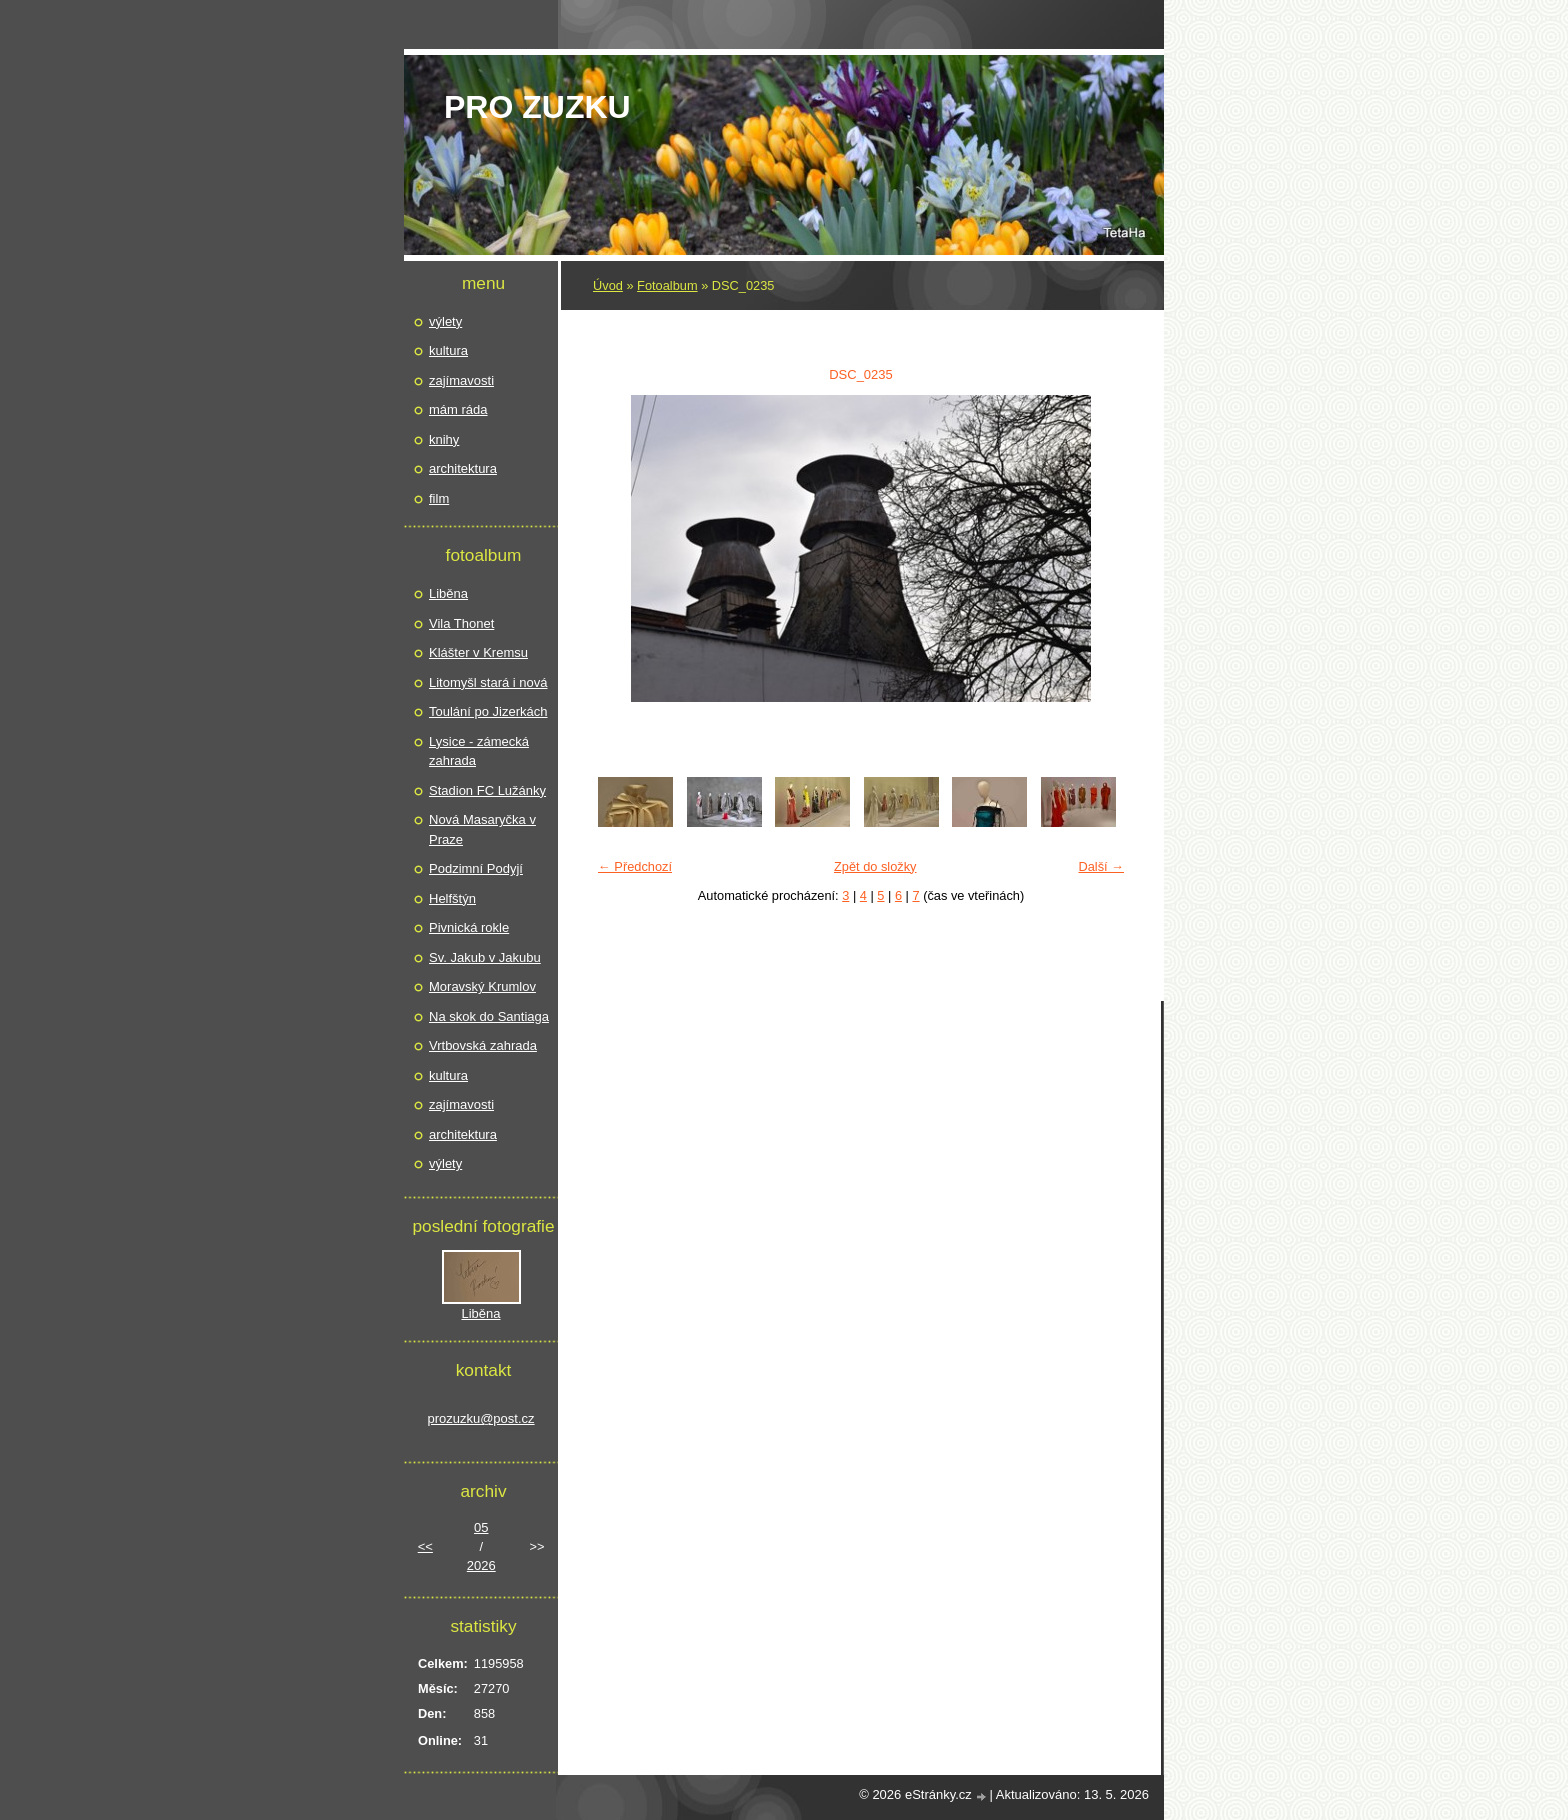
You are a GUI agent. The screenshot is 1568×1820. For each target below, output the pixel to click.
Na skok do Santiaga (489, 1016)
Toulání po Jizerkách (488, 711)
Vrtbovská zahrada (483, 1045)
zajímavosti (461, 380)
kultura (448, 350)
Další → (1101, 866)
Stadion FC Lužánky (487, 790)
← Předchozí (635, 866)
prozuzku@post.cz (480, 1418)
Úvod (608, 285)
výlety (445, 321)
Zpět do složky (875, 866)
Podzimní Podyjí (476, 868)
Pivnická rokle (469, 927)
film (439, 498)
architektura (463, 468)
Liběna (448, 593)
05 (481, 1527)
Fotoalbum (667, 285)
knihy (444, 439)
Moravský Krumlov (482, 986)
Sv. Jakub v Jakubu (485, 957)
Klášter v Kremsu (478, 652)
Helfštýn (452, 898)
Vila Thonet (461, 623)
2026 (481, 1565)
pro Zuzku (537, 107)
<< (425, 1546)
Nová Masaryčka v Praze (482, 829)
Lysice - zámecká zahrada (479, 751)
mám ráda (458, 409)
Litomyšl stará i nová (488, 682)
